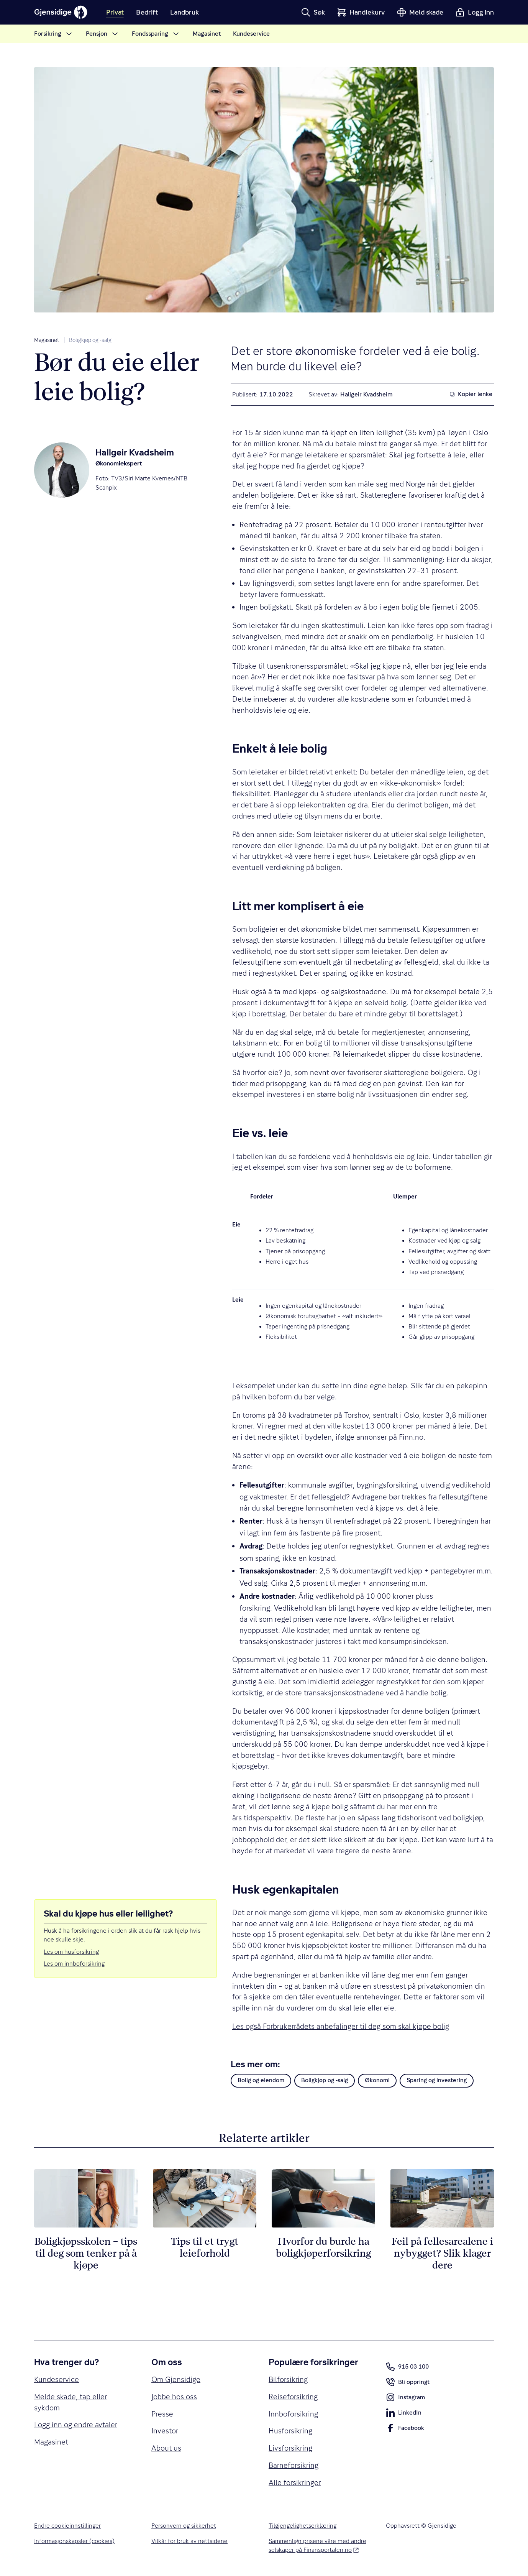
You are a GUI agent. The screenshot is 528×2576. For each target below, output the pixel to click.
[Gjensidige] (61, 12)
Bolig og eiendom (261, 2080)
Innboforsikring (293, 2414)
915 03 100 (407, 2366)
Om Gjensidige (175, 2379)
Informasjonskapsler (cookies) (74, 2541)
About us (166, 2448)
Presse (162, 2414)
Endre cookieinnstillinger (67, 2525)
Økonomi (377, 2080)
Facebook (405, 2429)
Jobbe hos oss (174, 2396)
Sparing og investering (437, 2080)
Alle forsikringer (295, 2482)
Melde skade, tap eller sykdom (70, 2402)
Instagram (405, 2399)
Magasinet (46, 340)
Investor (164, 2430)
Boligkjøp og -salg (90, 340)
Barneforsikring (293, 2465)
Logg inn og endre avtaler (75, 2424)
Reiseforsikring (293, 2396)
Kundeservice (56, 2379)
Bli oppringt (408, 2383)
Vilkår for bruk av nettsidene (189, 2541)
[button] (313, 12)
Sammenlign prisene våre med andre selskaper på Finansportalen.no (318, 2545)
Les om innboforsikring (74, 1963)
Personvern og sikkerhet (183, 2525)
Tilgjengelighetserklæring (302, 2525)
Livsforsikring (290, 2448)
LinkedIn (403, 2414)
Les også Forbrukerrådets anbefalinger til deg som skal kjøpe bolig (340, 2026)
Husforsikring (290, 2430)
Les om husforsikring (71, 1951)
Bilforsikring (288, 2379)
